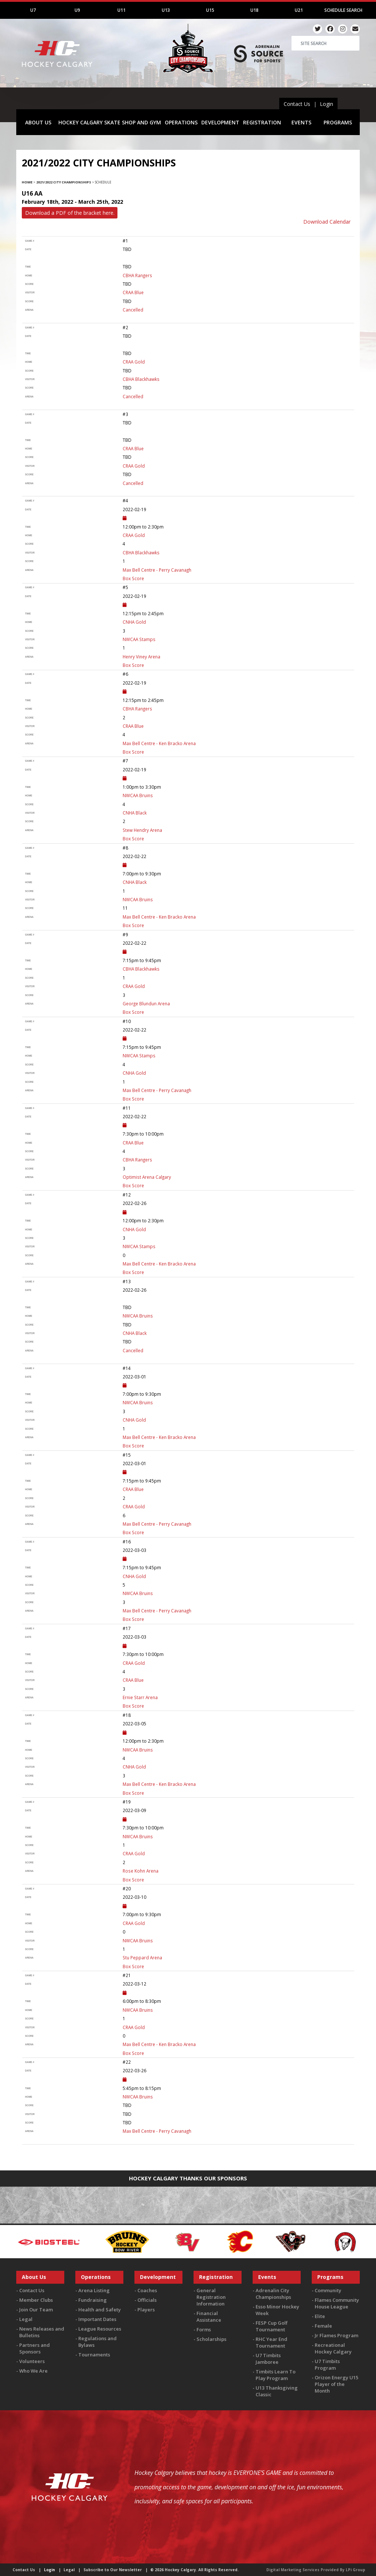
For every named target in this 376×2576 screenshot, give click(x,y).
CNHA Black (135, 813)
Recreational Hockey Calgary (333, 2348)
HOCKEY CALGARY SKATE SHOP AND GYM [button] (109, 122)
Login (326, 103)
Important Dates (97, 2319)
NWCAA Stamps (139, 639)
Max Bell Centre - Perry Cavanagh (157, 570)
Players (146, 2309)
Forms (203, 2329)
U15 (210, 10)
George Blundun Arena (146, 1003)
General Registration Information (211, 2297)
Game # (29, 241)
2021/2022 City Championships (63, 182)
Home (27, 182)
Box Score (133, 578)
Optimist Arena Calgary (147, 1177)
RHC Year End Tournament (271, 2342)
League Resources (99, 2328)
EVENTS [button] (301, 122)
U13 (166, 10)
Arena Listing (94, 2290)
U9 (77, 10)
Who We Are (33, 2370)
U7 (33, 10)
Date (28, 249)
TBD (127, 2114)
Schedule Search (343, 10)
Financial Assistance (208, 2316)
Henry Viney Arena (141, 657)
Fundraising (92, 2300)
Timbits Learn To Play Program (275, 2375)
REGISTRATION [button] (262, 122)
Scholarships (211, 2339)
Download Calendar (327, 221)
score (29, 284)
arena (29, 310)
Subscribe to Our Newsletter (112, 2569)
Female (323, 2325)
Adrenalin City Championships (273, 2293)
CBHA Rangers (137, 275)
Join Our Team (36, 2309)
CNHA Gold (134, 622)
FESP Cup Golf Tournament (272, 2326)
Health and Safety (99, 2309)
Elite (320, 2316)
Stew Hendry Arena (142, 830)
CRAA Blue (133, 292)
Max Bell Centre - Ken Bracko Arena (159, 743)
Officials (147, 2300)
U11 (121, 10)
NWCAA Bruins (138, 795)
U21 (299, 10)
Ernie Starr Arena (140, 1697)
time (28, 266)
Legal (26, 2319)
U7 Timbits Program (327, 2364)
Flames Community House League (337, 2303)
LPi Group (355, 2569)
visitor (30, 292)
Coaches (147, 2290)
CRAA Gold (134, 362)
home (29, 275)
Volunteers (32, 2361)
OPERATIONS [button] (181, 122)
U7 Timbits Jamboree (268, 2358)
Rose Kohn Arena (140, 1871)
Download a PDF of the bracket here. (69, 212)
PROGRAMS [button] (338, 122)
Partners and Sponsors (34, 2348)
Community (328, 2290)
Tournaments (94, 2354)
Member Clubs (36, 2300)
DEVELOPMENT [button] (220, 122)
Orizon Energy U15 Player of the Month (336, 2384)
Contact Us (297, 103)
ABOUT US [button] (38, 122)
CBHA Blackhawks (141, 379)
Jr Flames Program (336, 2335)
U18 (254, 10)
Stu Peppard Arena (142, 1957)
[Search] (325, 43)
